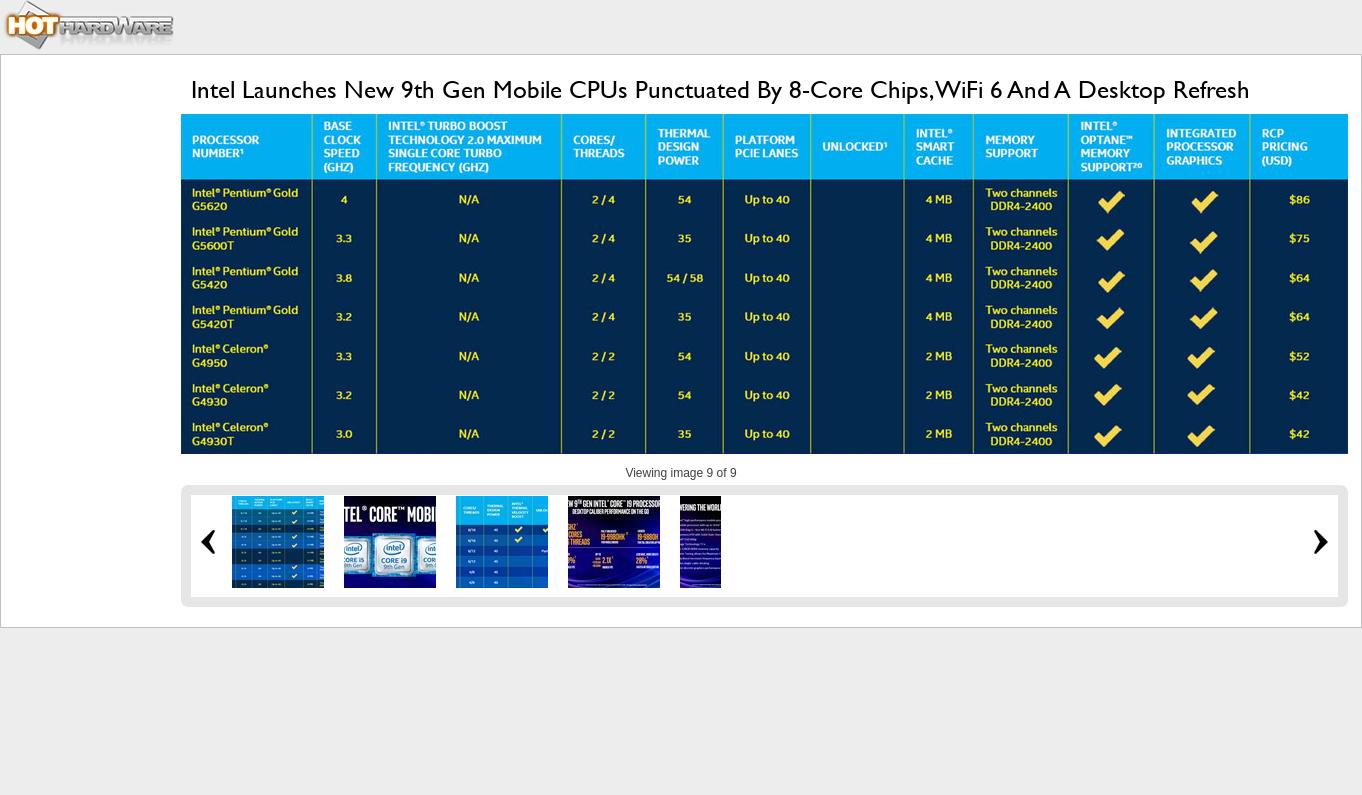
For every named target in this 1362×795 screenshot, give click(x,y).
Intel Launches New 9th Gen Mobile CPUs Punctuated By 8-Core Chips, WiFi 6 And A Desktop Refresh (720, 89)
